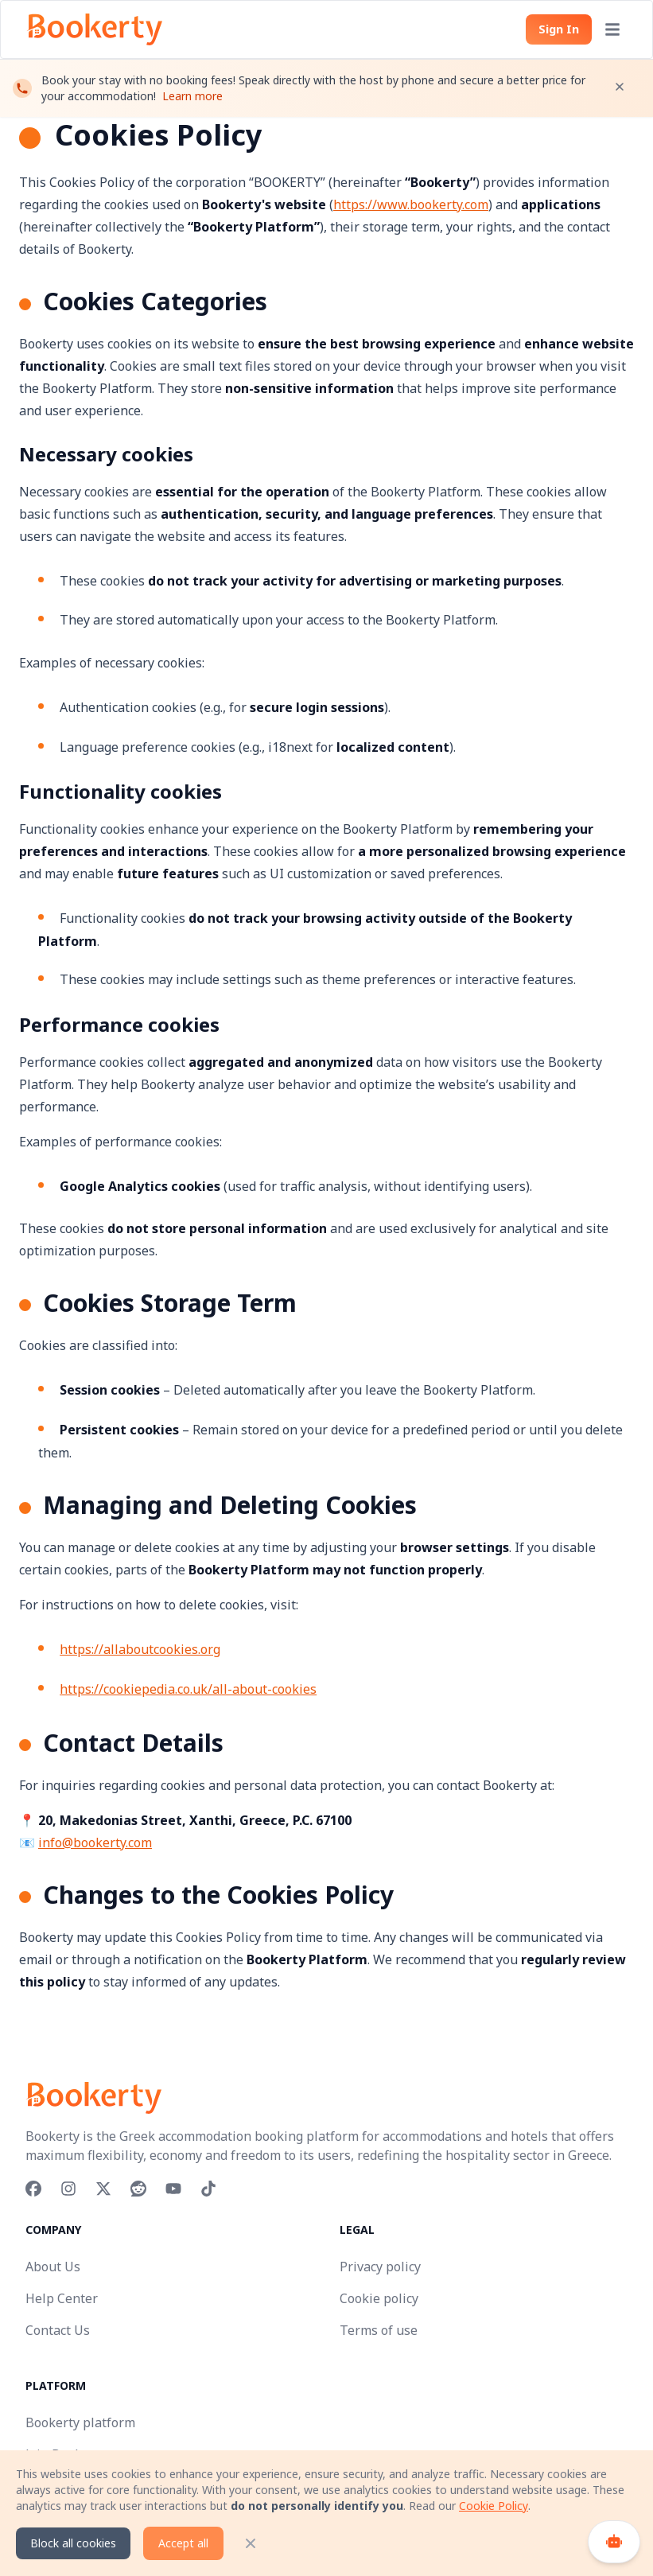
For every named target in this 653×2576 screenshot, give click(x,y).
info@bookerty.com (95, 1842)
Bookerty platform (80, 2422)
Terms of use (379, 2330)
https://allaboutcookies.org (140, 1649)
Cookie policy (379, 2298)
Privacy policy (380, 2266)
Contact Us (57, 2330)
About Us (52, 2266)
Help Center (61, 2298)
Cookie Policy (493, 2505)
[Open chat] (614, 2541)
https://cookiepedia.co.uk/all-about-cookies (188, 1689)
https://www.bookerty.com (410, 204)
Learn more (192, 102)
